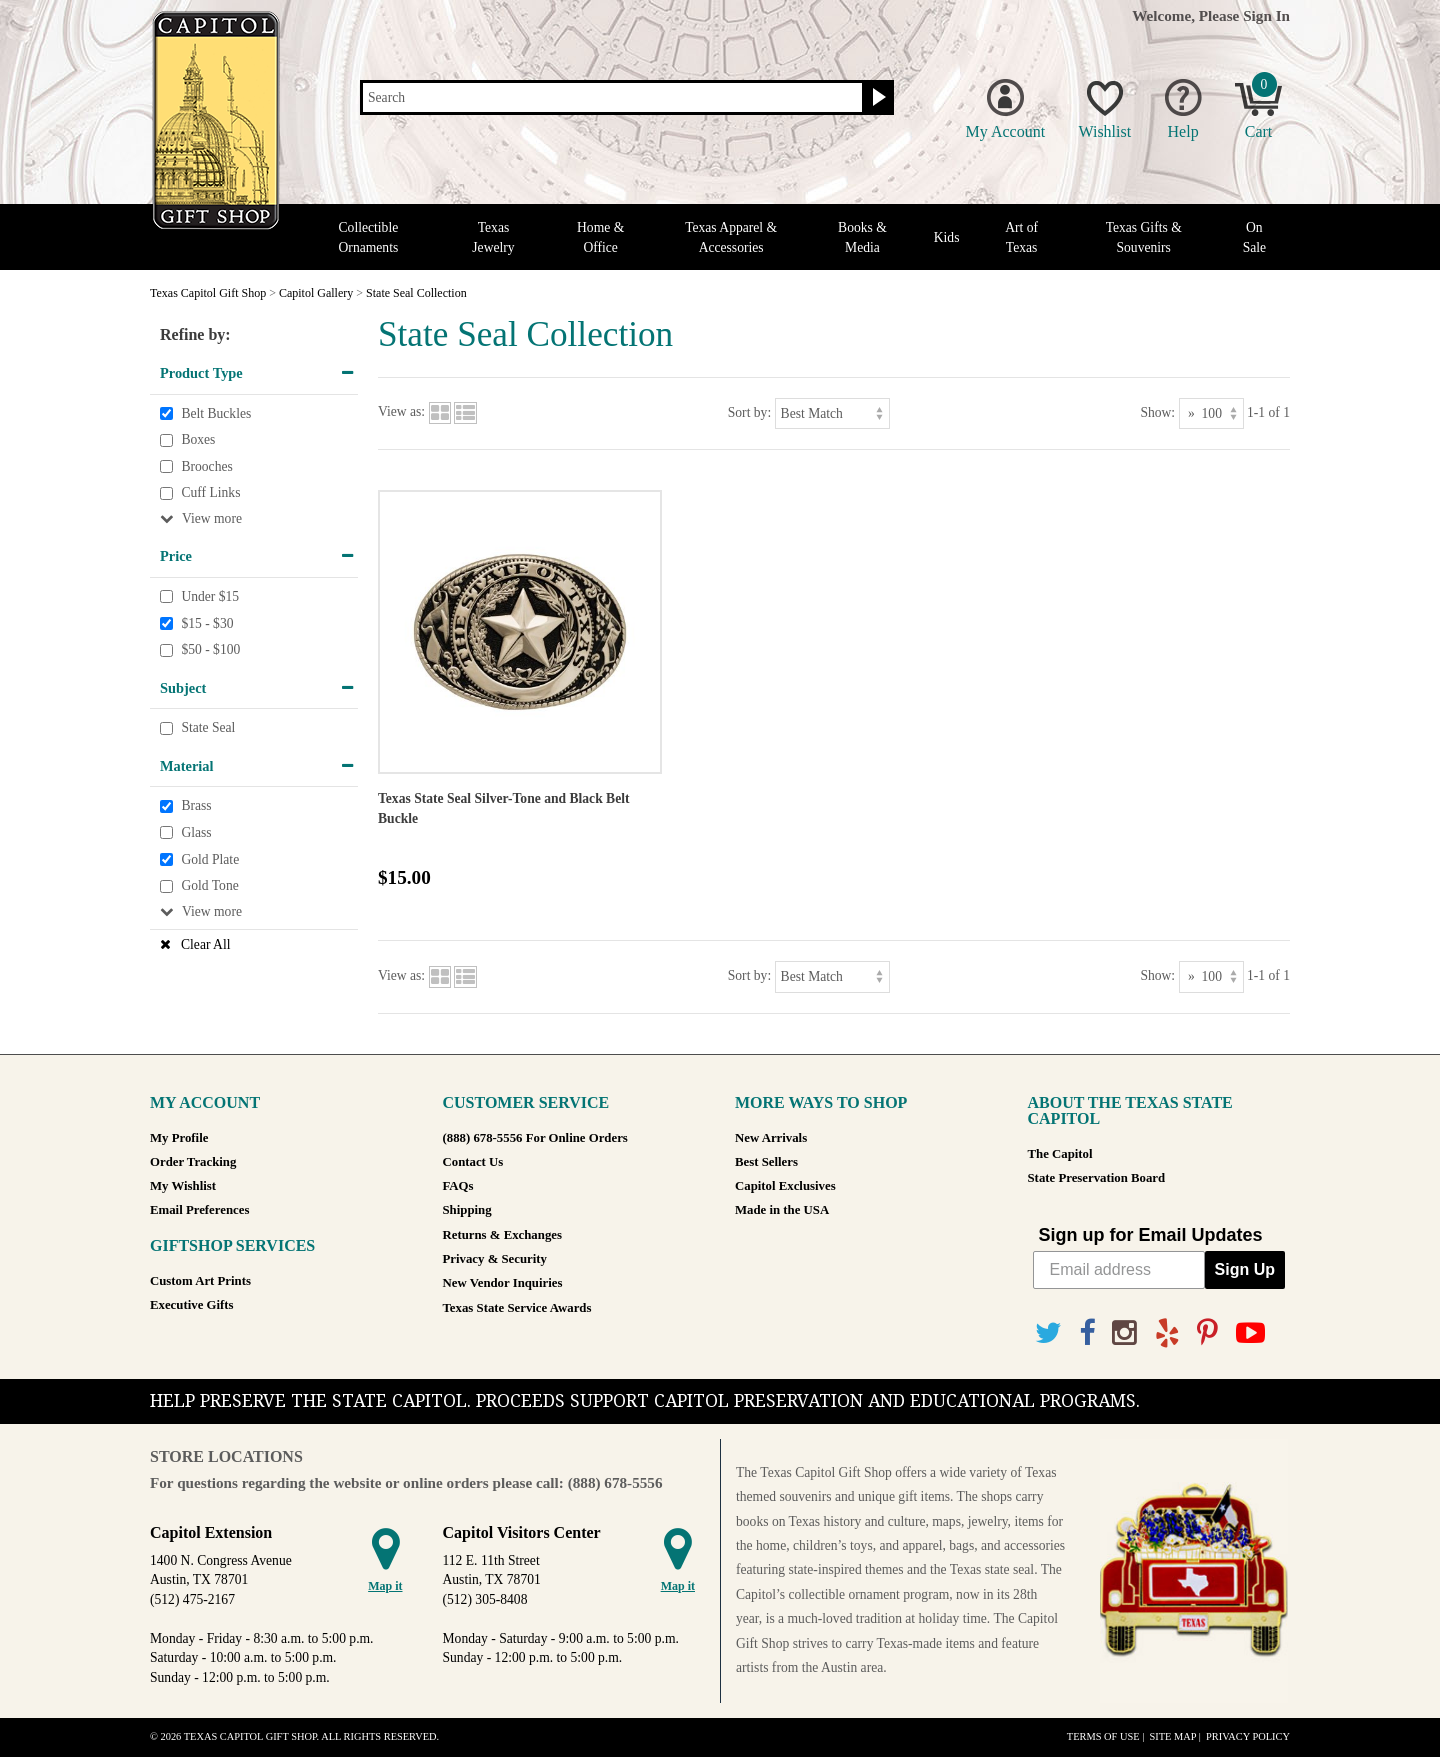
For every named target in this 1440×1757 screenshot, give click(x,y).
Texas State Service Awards (517, 1308)
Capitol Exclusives (785, 1186)
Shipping (467, 1210)
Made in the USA (782, 1210)
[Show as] (1211, 413)
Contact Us (473, 1162)
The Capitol (1060, 1154)
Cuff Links (210, 493)
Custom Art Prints (200, 1281)
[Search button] (876, 98)
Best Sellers (766, 1162)
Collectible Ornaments (369, 237)
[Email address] (1119, 1270)
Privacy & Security (495, 1259)
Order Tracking (193, 1162)
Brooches (206, 466)
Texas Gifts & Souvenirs (1144, 237)
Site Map (1172, 1736)
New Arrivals (771, 1138)
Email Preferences (199, 1210)
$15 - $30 (207, 623)
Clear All (205, 944)
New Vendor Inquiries (503, 1283)
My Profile (179, 1138)
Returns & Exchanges (502, 1235)
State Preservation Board (1097, 1178)
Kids (947, 237)
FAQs (458, 1186)
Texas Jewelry (493, 237)
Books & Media (862, 237)
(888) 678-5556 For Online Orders (535, 1138)
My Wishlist (183, 1186)
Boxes (198, 439)
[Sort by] (832, 413)
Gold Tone (209, 885)
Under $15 (210, 596)
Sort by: (749, 412)
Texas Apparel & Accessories (731, 237)
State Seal (208, 728)
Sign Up (1245, 1269)
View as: (401, 412)
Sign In (1266, 15)
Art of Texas (1021, 237)
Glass (196, 832)
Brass (196, 806)
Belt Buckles (216, 413)
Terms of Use (1103, 1736)
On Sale (1254, 237)
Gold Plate (210, 859)
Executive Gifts (192, 1305)
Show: (1157, 412)
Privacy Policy (1248, 1736)
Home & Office (600, 237)
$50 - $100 (210, 649)
